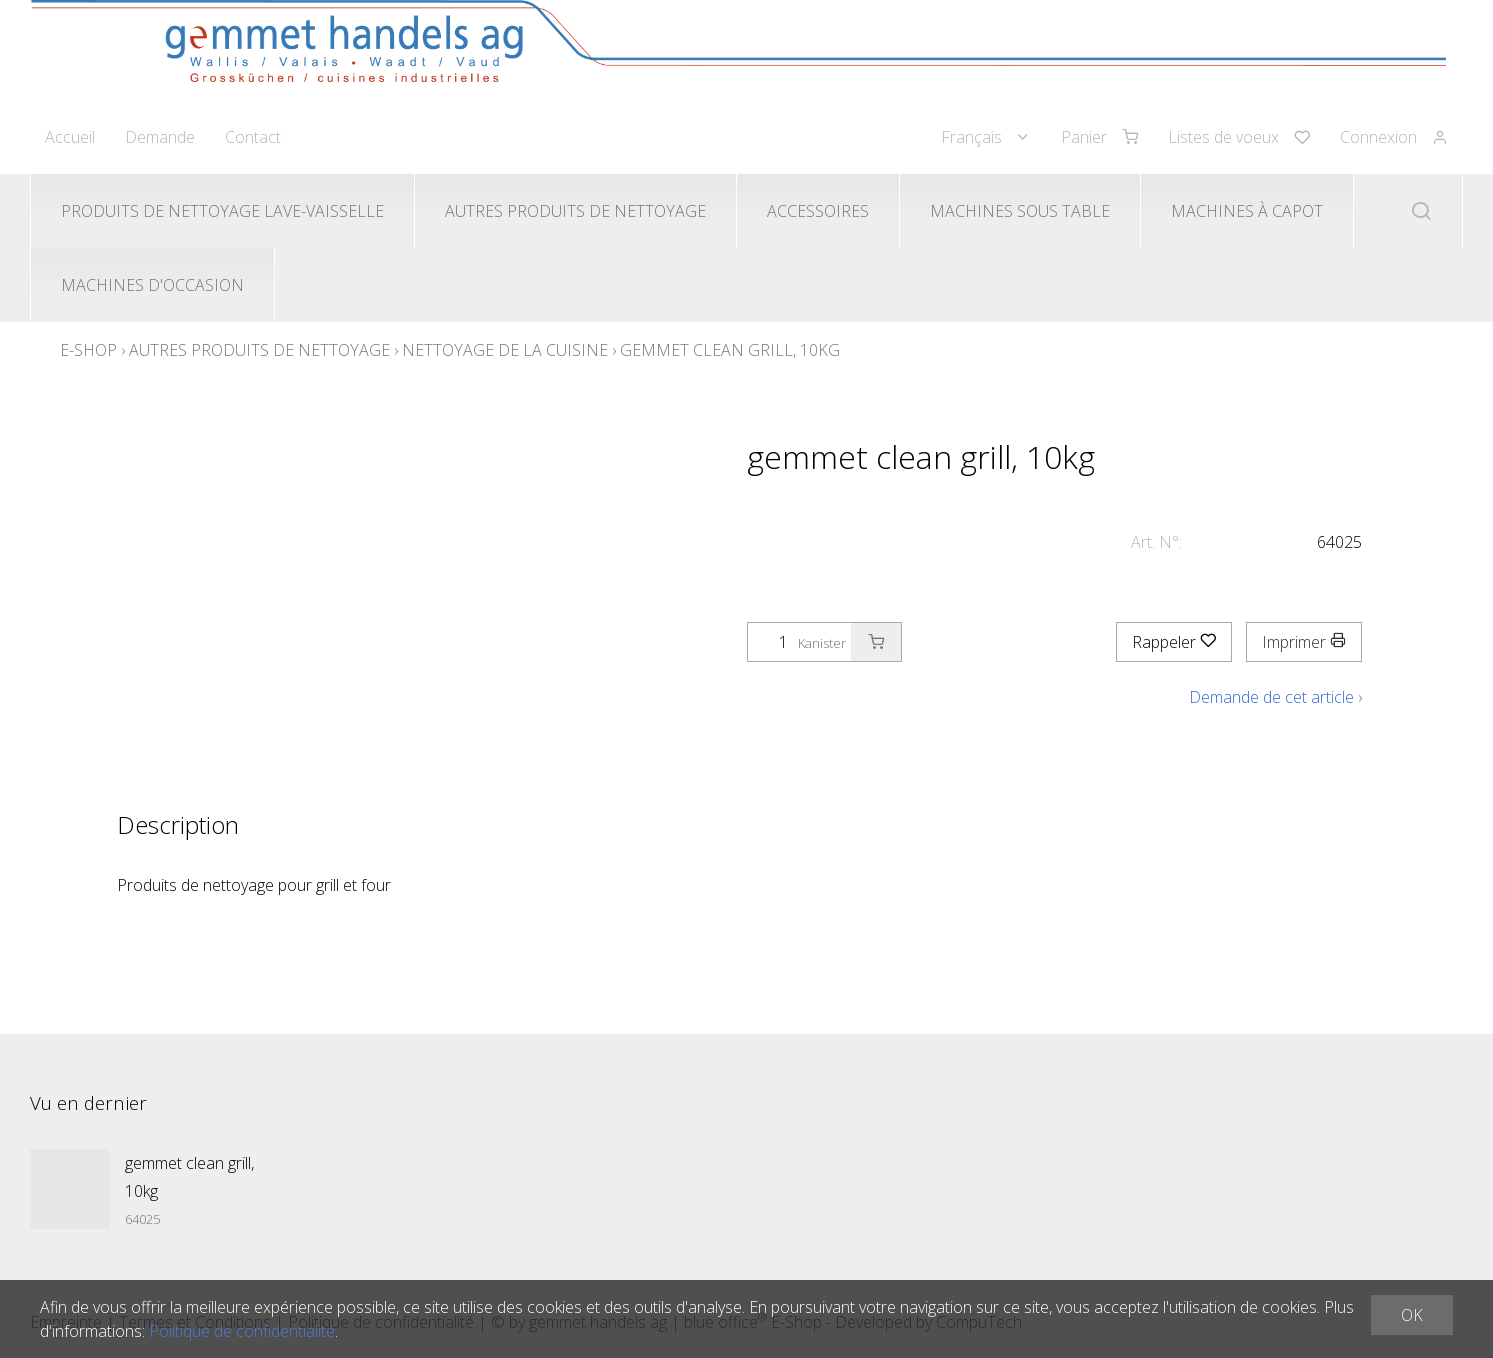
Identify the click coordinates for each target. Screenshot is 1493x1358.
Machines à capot (1247, 211)
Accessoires (818, 211)
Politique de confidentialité (242, 1331)
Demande (160, 137)
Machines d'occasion (152, 285)
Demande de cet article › (1275, 697)
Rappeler (1174, 642)
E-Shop (88, 350)
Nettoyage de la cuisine (505, 350)
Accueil (70, 137)
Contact (253, 137)
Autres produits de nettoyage (575, 211)
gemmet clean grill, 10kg (730, 350)
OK (1412, 1315)
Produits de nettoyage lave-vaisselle (222, 211)
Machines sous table (1020, 211)
